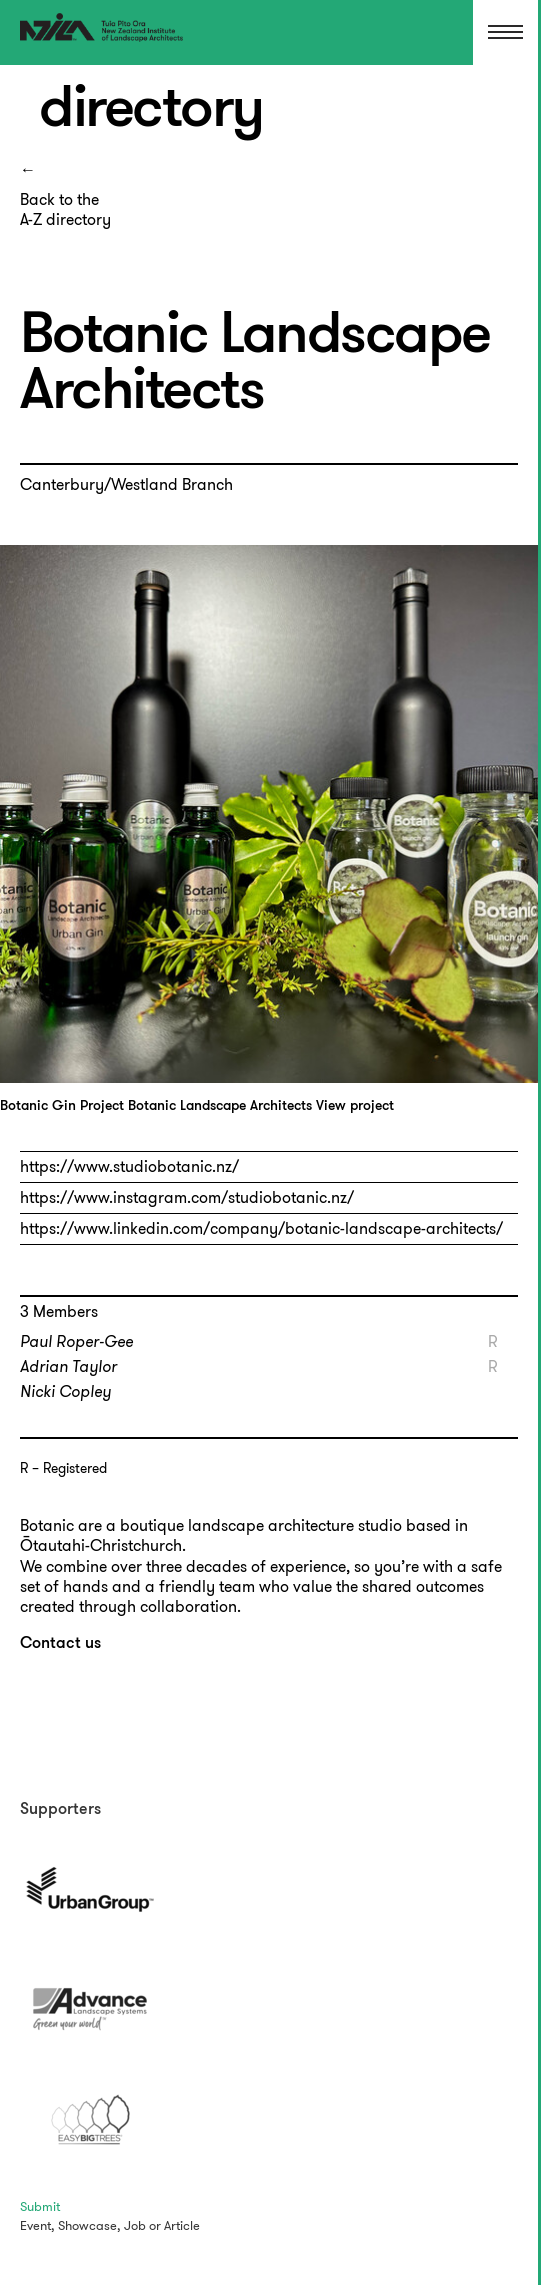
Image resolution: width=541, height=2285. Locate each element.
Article (182, 2225)
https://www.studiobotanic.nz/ (129, 1166)
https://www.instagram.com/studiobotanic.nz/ (187, 1197)
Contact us (60, 1644)
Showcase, (89, 2225)
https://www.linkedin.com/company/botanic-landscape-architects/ (261, 1228)
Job (135, 2225)
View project (355, 1106)
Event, (37, 2225)
